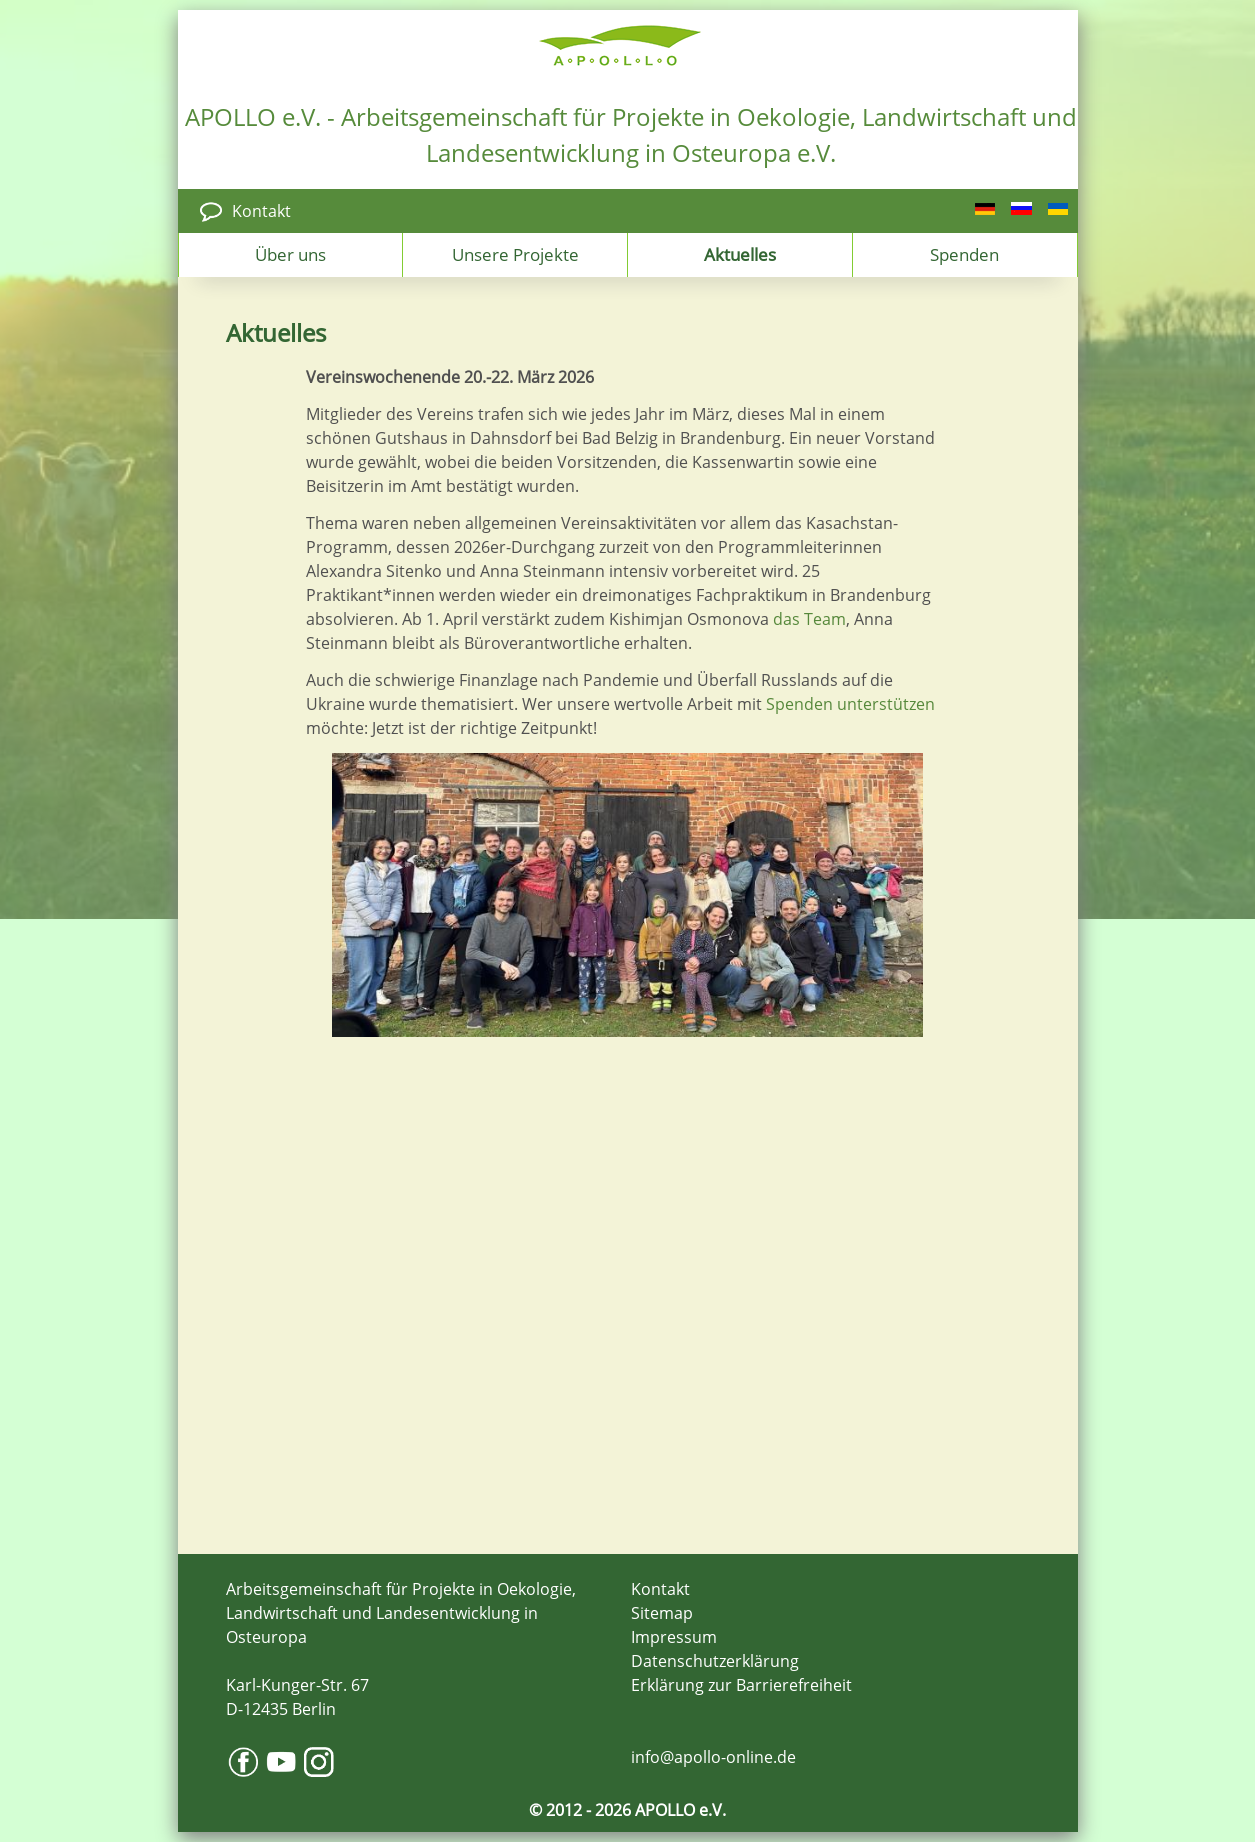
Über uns (290, 254)
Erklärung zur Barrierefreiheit (741, 1685)
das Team (809, 619)
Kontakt (261, 211)
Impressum (674, 1637)
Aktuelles (740, 254)
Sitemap (662, 1613)
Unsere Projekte (515, 254)
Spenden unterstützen (850, 704)
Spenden (964, 254)
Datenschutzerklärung (715, 1661)
